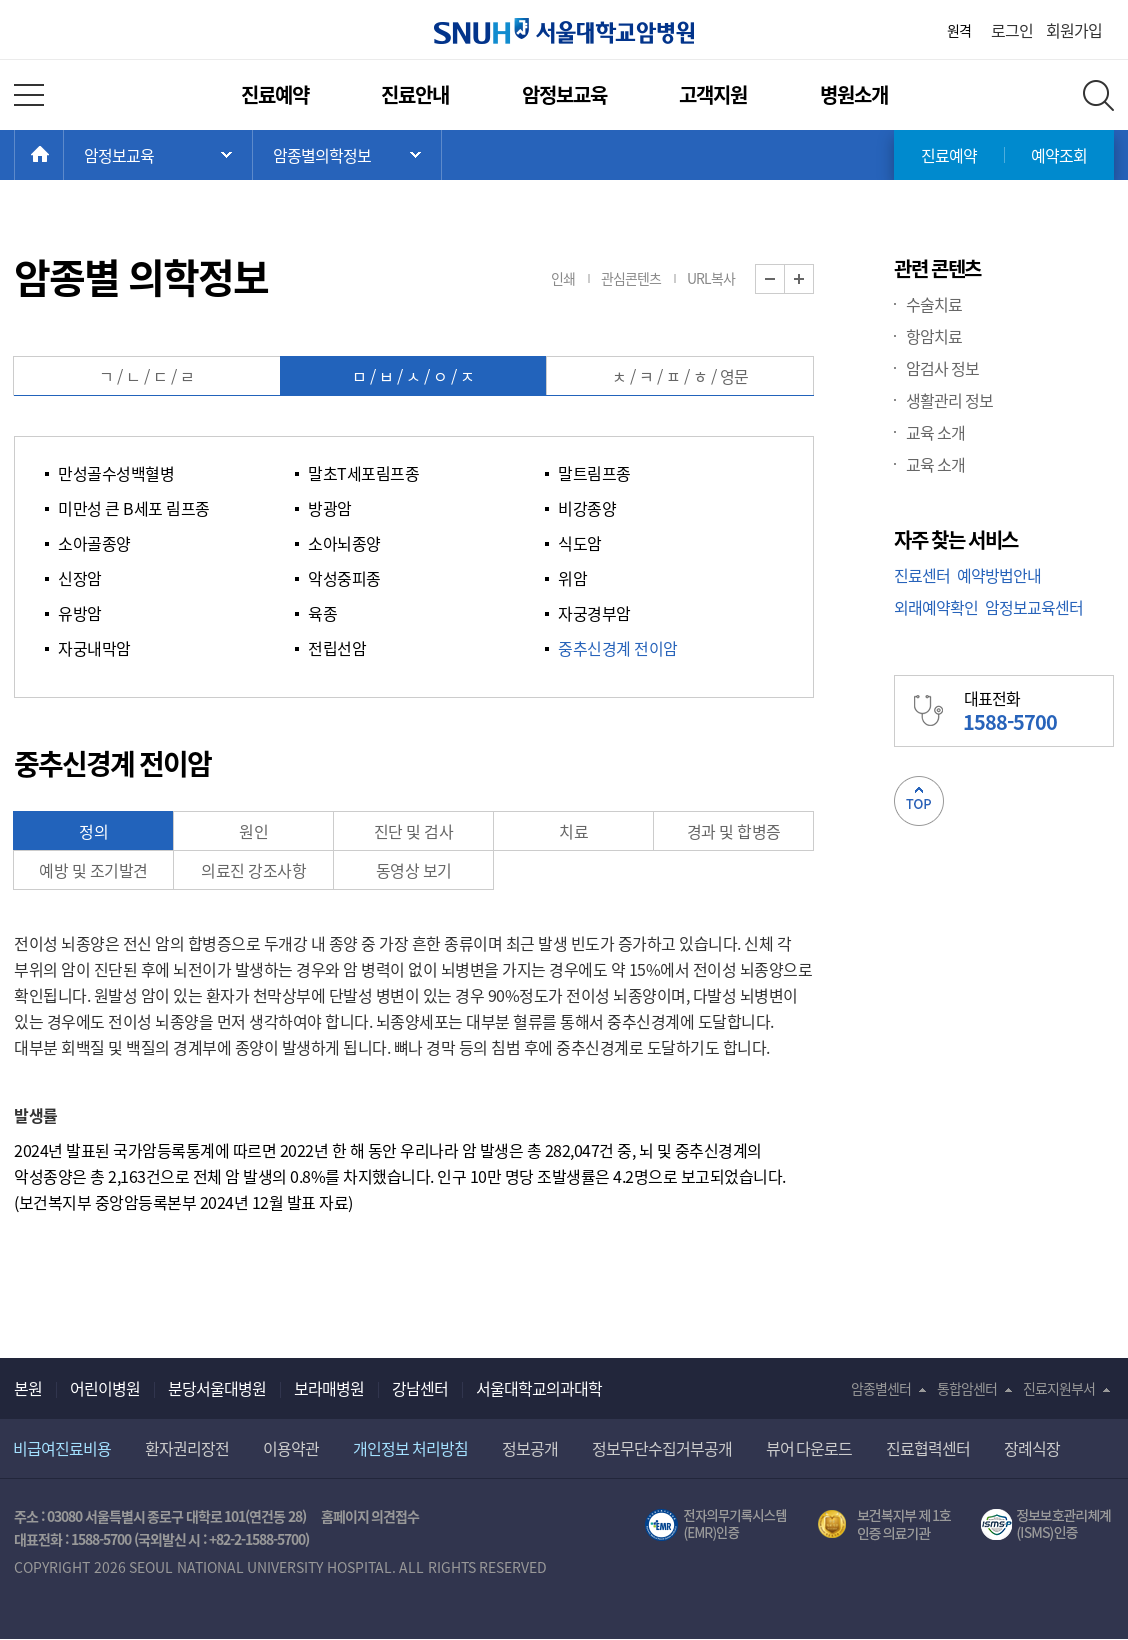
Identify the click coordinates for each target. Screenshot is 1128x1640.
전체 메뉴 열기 (29, 95)
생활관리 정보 (949, 400)
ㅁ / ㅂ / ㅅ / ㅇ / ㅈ (413, 376)
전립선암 (337, 648)
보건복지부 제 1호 (884, 1525)
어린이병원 (105, 1388)
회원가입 (1074, 30)
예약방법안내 (999, 575)
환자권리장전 (187, 1448)
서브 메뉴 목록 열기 (347, 155)
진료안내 (415, 94)
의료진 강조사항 (253, 870)
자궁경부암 (594, 613)
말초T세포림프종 (363, 473)
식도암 (580, 543)
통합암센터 (967, 1388)
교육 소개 (935, 432)
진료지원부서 (1059, 1388)
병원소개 (854, 94)
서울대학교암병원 (564, 31)
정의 (93, 831)
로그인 (1012, 30)
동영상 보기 (414, 870)
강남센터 (420, 1388)
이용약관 (291, 1448)
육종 (322, 613)
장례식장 (1032, 1448)
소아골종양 (94, 543)
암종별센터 (881, 1388)
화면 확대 (813, 279)
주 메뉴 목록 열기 (158, 155)
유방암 (80, 613)
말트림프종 (594, 473)
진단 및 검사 (414, 831)
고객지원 (713, 94)
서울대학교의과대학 (539, 1388)
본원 (28, 1388)
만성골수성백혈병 (116, 473)
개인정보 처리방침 (410, 1448)
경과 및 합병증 (734, 831)
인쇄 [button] (563, 278)
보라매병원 (329, 1388)
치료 (573, 831)
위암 (572, 578)
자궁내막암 (94, 648)
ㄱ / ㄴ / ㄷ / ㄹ (147, 376)
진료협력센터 (928, 1448)
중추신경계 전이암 (618, 648)
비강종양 (587, 508)
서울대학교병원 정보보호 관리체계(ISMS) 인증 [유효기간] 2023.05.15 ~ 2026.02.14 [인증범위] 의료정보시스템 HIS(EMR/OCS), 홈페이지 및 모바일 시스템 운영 (1047, 1525)
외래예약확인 (936, 607)
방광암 (330, 508)
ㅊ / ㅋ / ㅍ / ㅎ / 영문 (680, 376)
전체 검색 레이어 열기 (1098, 95)
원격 (959, 30)
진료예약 (275, 94)
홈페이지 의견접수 (370, 1516)
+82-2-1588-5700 (257, 1539)
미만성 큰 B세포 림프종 (134, 508)
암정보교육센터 (1034, 607)
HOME (63, 155)
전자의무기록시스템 (716, 1525)
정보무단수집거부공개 (662, 1448)
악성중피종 (344, 578)
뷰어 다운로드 (809, 1448)
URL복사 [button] (711, 278)
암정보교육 (564, 94)
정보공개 (530, 1448)
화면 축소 (784, 279)
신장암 (80, 578)
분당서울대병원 (217, 1388)
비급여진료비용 (62, 1448)
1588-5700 (101, 1539)
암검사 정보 (942, 368)
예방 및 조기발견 (93, 870)
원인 (253, 831)
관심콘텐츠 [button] (631, 278)
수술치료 (934, 304)
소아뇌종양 (344, 543)
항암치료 (934, 336)
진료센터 (922, 575)
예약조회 (1059, 155)
